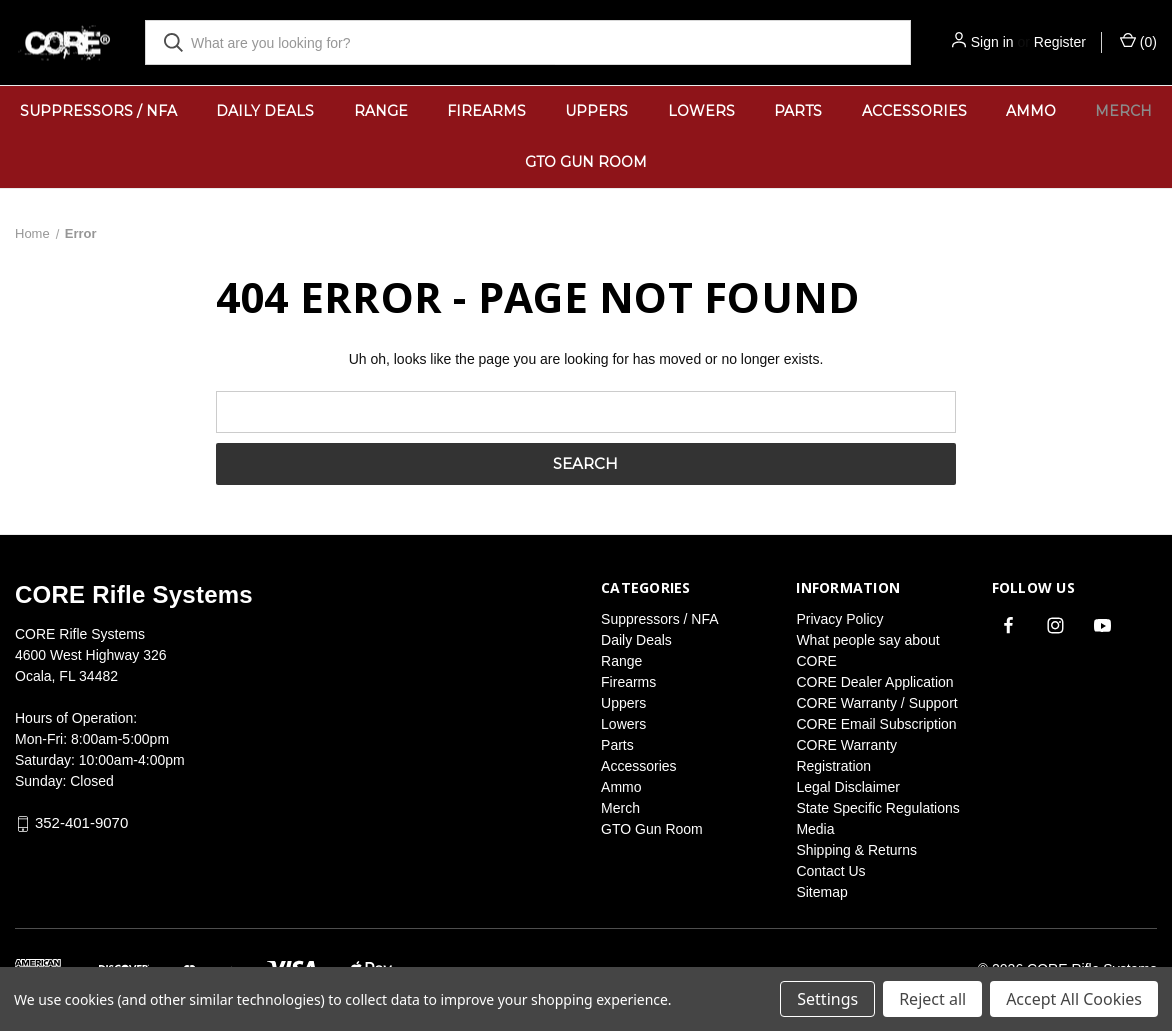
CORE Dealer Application (874, 682)
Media (815, 829)
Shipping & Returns (856, 850)
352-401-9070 (81, 823)
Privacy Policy (839, 619)
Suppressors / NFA (98, 111)
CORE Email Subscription (876, 724)
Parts (798, 111)
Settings (827, 999)
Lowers (701, 111)
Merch (620, 808)
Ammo (1031, 111)
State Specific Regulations (877, 808)
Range (381, 111)
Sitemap (821, 892)
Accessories (914, 111)
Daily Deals (265, 111)
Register (1060, 42)
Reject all (932, 999)
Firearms (486, 111)
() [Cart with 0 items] (1138, 41)
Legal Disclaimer (847, 787)
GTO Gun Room (586, 162)
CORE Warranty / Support (876, 703)
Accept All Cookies (1074, 999)
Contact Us (830, 871)
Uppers (596, 111)
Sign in (992, 42)
